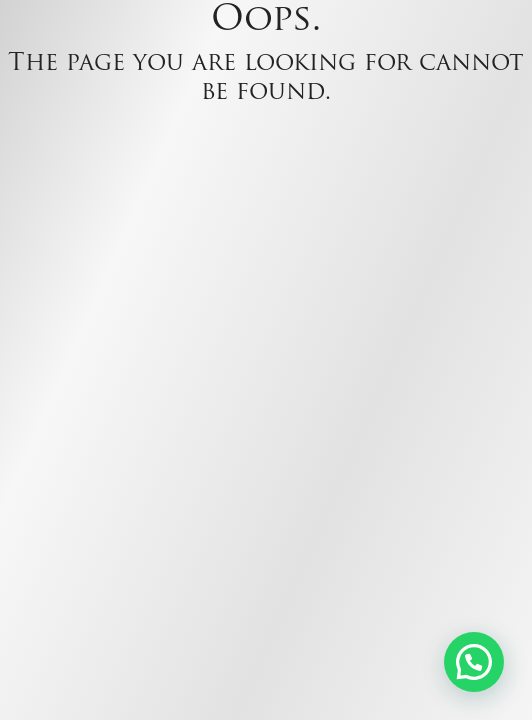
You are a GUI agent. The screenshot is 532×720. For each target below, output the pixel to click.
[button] (474, 662)
